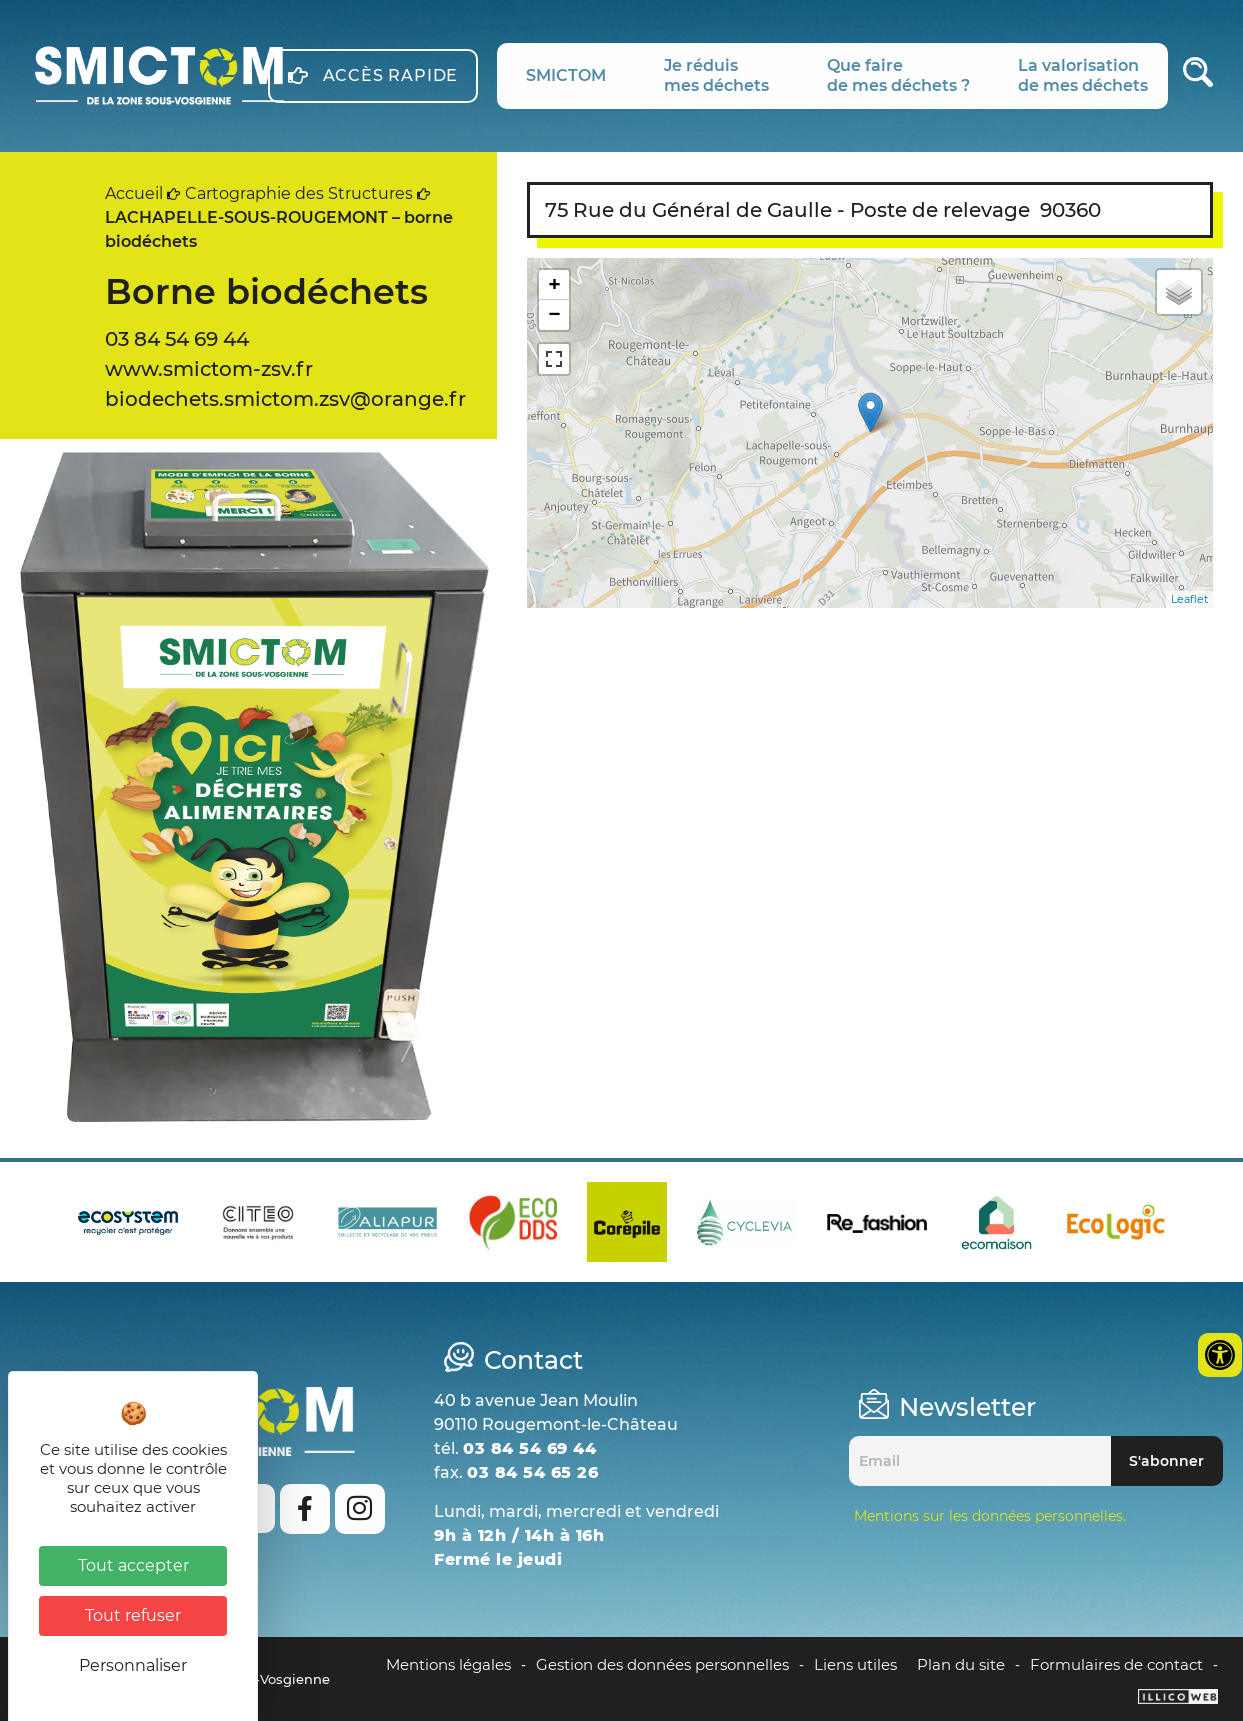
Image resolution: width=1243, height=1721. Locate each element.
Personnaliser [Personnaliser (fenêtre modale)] (133, 1665)
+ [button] (554, 284)
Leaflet (1189, 599)
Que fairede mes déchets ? (898, 75)
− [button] (554, 314)
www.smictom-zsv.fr (209, 369)
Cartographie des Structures (299, 193)
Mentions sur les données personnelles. (990, 1516)
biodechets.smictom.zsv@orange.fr (285, 399)
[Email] (980, 1461)
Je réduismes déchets (716, 75)
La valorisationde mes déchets (1083, 75)
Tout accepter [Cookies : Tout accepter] (133, 1565)
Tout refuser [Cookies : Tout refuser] (133, 1615)
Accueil (134, 193)
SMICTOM (566, 75)
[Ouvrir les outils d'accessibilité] (1220, 1355)
